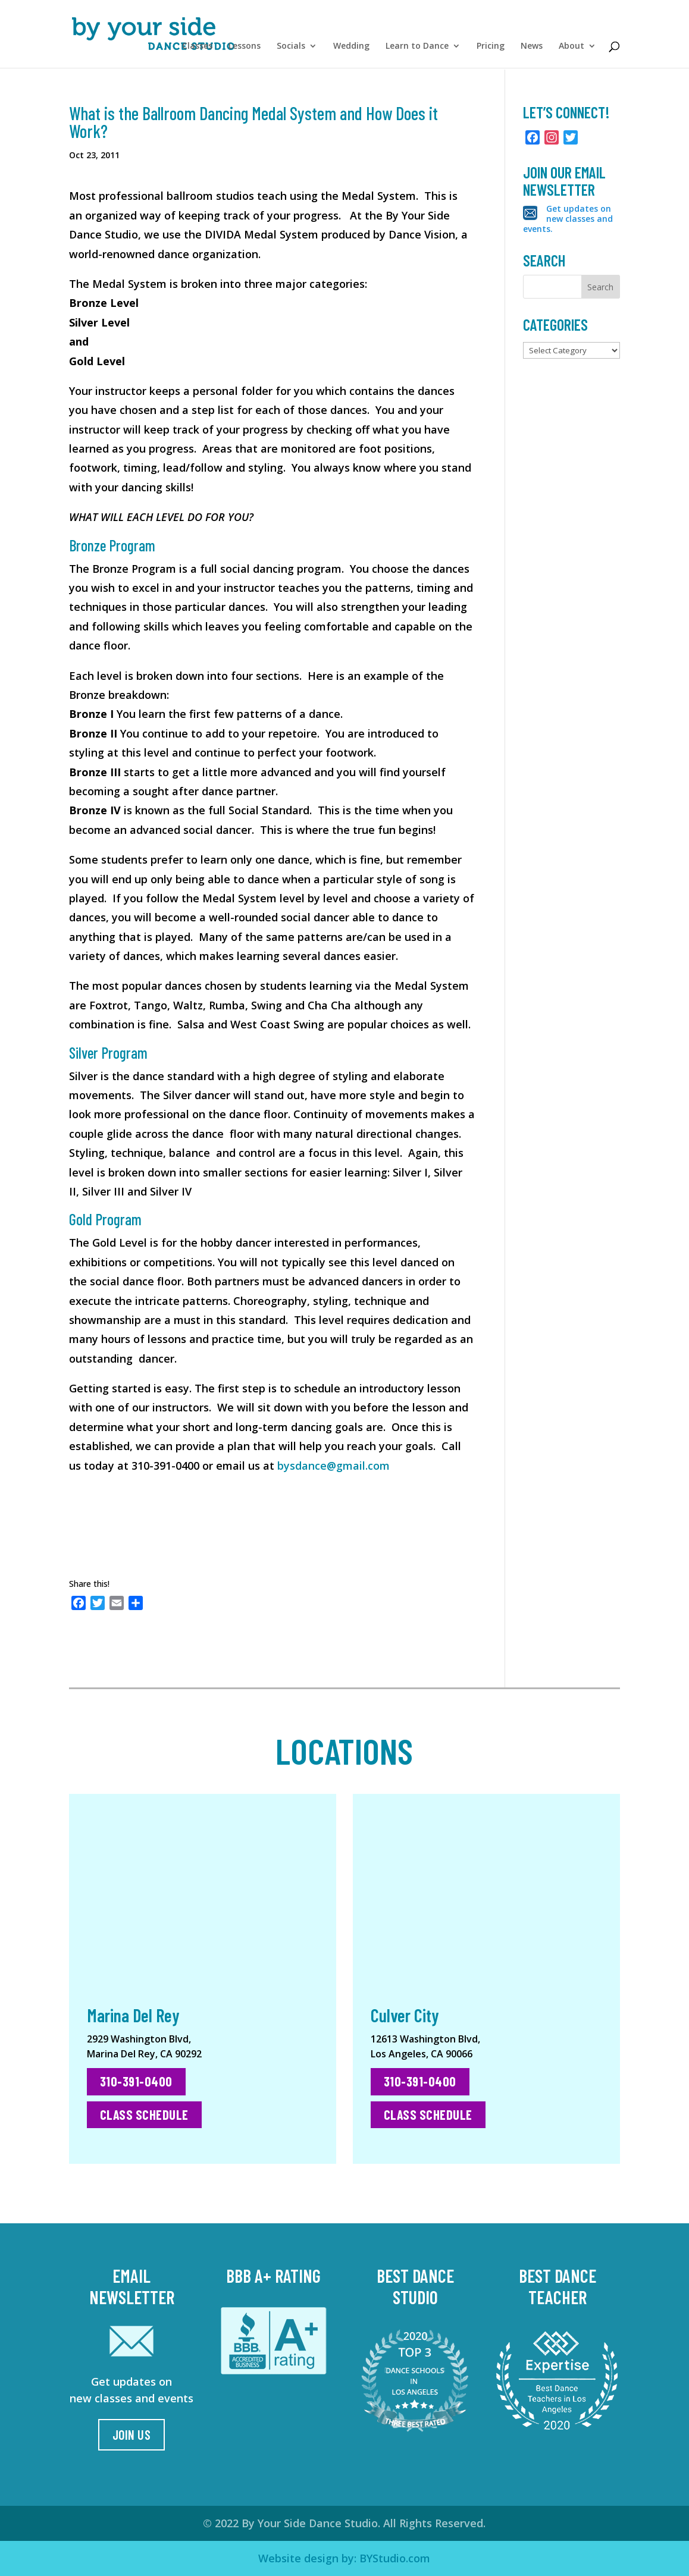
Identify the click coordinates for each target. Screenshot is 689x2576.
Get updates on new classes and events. (568, 218)
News (532, 49)
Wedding (351, 49)
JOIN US (131, 2434)
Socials (291, 49)
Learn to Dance (417, 49)
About (571, 49)
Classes (197, 49)
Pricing (491, 49)
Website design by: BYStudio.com (344, 2558)
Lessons (244, 49)
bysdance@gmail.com (333, 1465)
